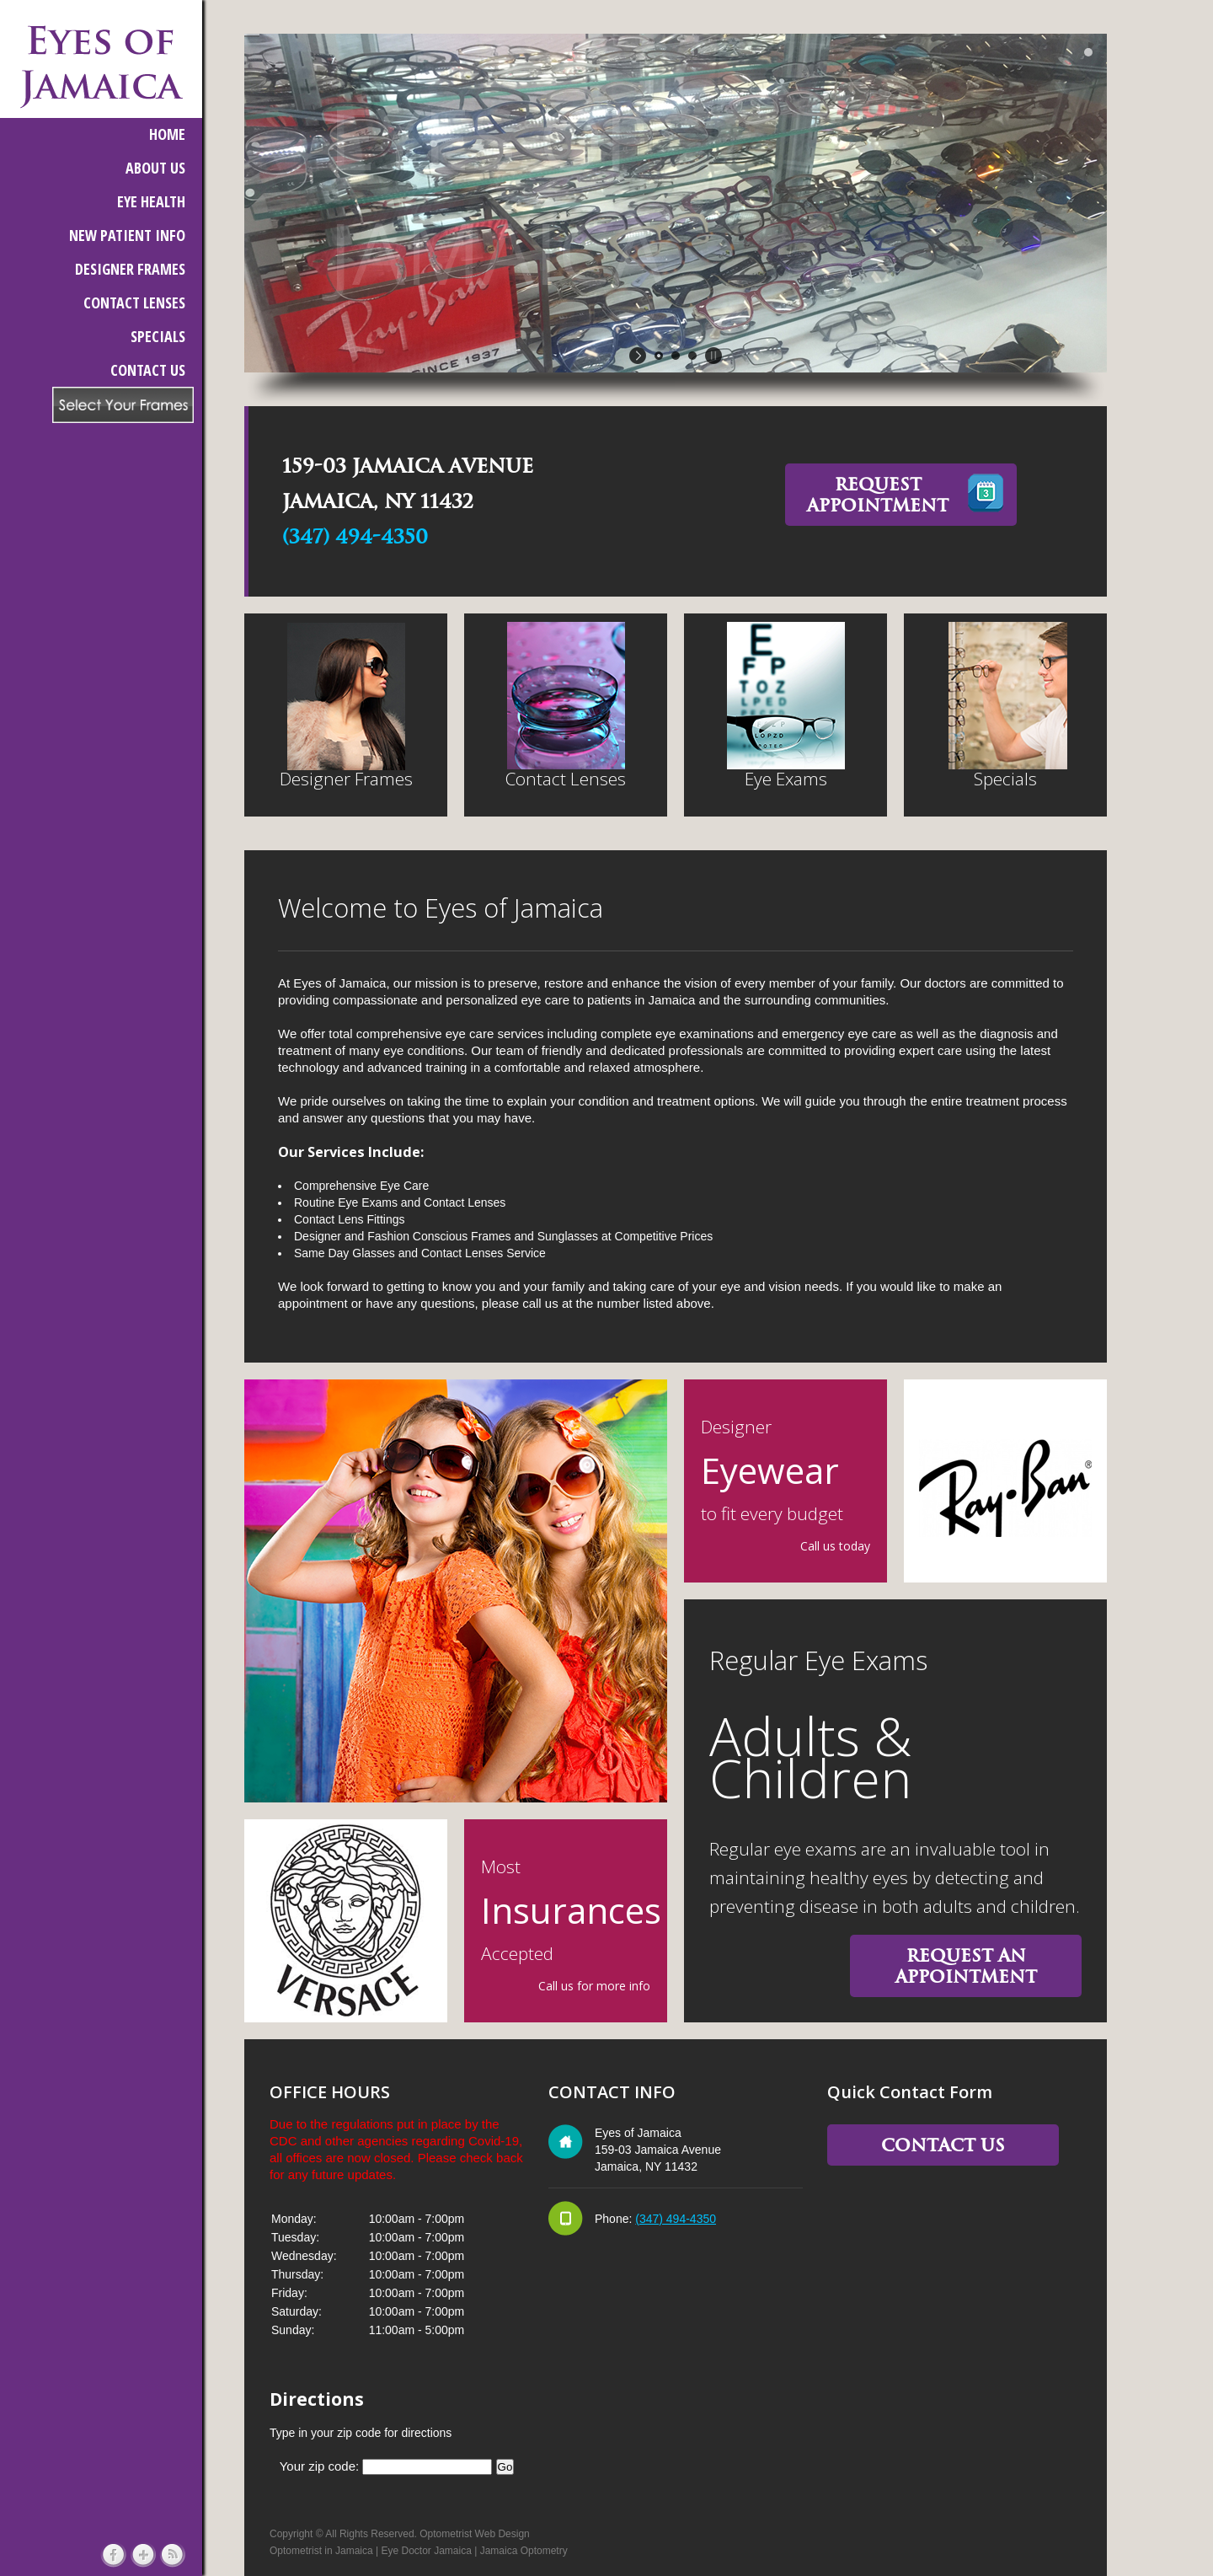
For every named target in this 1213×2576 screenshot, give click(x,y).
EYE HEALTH (151, 201)
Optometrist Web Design (474, 2534)
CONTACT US (147, 370)
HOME (167, 134)
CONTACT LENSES (134, 302)
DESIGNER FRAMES (130, 269)
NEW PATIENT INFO (127, 235)
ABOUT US (155, 168)
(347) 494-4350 (355, 537)
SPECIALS (158, 336)
